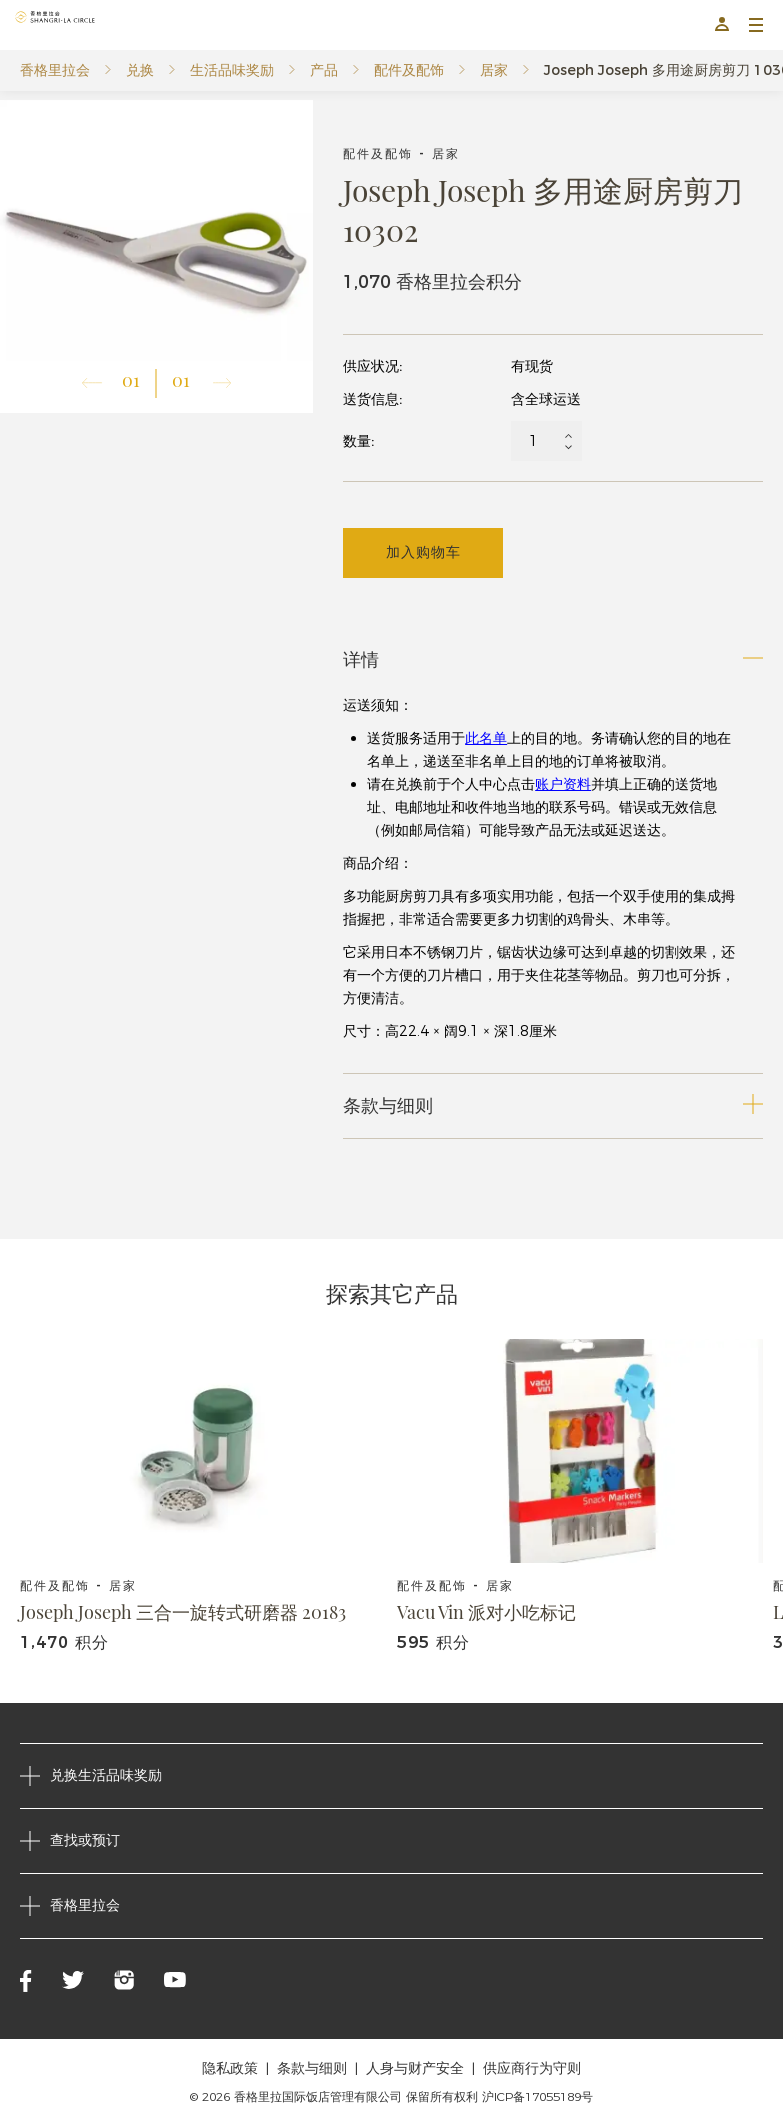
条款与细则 (312, 2068)
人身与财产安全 (415, 2068)
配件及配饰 (409, 70)
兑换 (140, 70)
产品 (324, 70)
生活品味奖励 (232, 70)
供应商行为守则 (532, 2068)
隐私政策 (230, 2068)
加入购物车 (423, 552)
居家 (494, 70)
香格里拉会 (55, 70)
